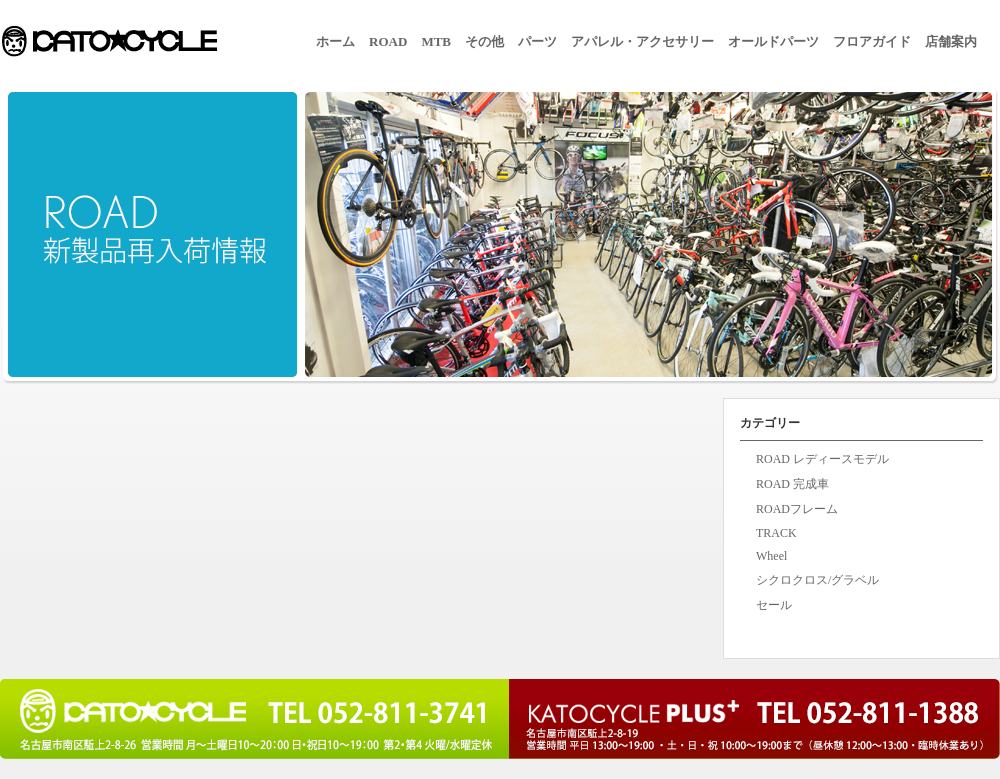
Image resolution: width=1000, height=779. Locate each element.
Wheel (771, 556)
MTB (436, 41)
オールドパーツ (773, 41)
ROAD (388, 41)
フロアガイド (872, 41)
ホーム (335, 41)
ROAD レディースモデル (822, 459)
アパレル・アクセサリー (642, 41)
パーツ (537, 41)
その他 (484, 41)
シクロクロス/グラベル (817, 580)
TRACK (776, 533)
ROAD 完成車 (792, 484)
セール (774, 605)
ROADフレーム (797, 509)
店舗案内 (951, 41)
